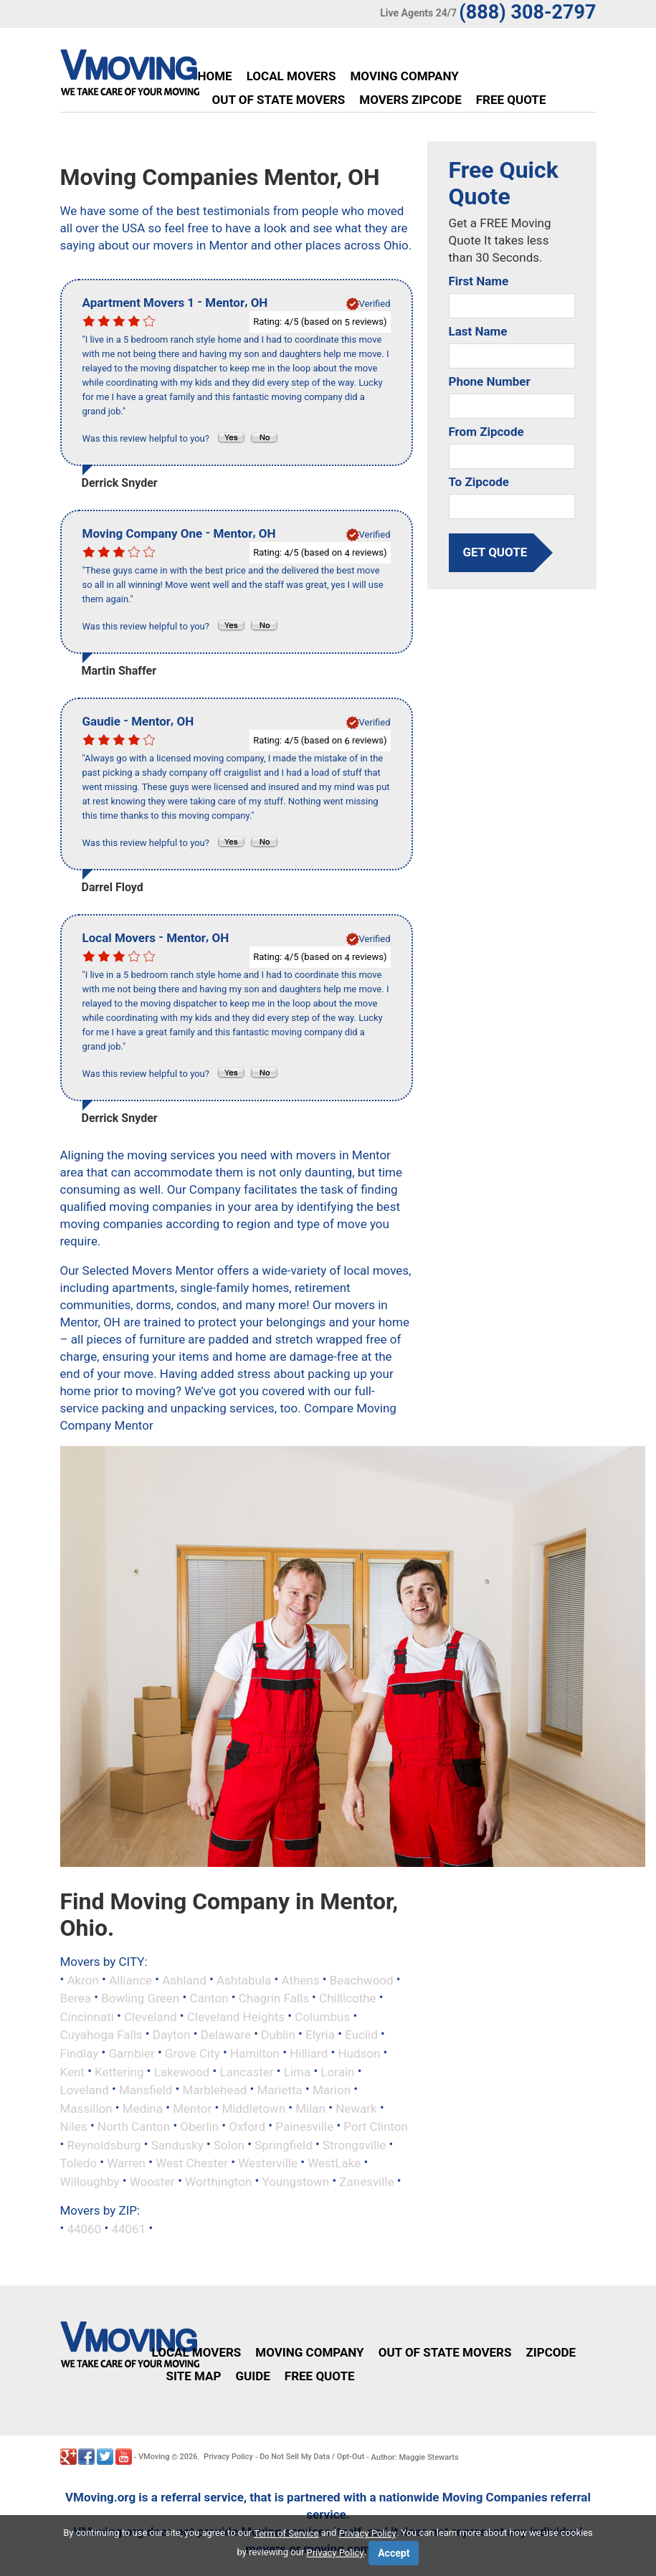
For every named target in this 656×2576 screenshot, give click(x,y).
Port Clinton (375, 2126)
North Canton (134, 2126)
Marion (332, 2090)
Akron (82, 1979)
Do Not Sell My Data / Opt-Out (312, 2456)
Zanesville (366, 2181)
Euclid (361, 2035)
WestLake (334, 2163)
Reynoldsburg (104, 2144)
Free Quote (511, 99)
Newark (356, 2108)
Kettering (119, 2071)
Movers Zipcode (410, 99)
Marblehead (215, 2090)
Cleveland (150, 2016)
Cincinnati (87, 2016)
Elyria (320, 2035)
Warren (126, 2163)
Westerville (268, 2163)
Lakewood (182, 2071)
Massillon (86, 2108)
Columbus (322, 2016)
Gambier (131, 2053)
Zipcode (551, 2352)
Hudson (359, 2053)
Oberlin (199, 2126)
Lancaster (247, 2071)
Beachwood (362, 1979)
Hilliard (309, 2053)
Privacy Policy (228, 2456)
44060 (84, 2229)
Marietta (279, 2090)
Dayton (172, 2035)
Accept (393, 2553)
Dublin (278, 2035)
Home (215, 76)
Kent (72, 2071)
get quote (495, 552)
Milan (310, 2108)
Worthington (218, 2181)
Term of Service (286, 2533)
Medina (143, 2108)
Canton (208, 1998)
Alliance (130, 1979)
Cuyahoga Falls (101, 2035)
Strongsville (354, 2144)
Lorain (337, 2071)
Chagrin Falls (274, 1998)
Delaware (226, 2035)
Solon (229, 2144)
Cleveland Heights (236, 2016)
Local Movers (291, 76)
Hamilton (255, 2053)
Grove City (192, 2053)
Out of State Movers (279, 99)
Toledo (78, 2163)
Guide (252, 2376)
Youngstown (295, 2181)
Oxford (247, 2126)
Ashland (184, 1979)
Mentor (192, 2108)
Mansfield (145, 2090)
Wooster (152, 2181)
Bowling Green (140, 1998)
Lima (297, 2071)
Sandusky (177, 2144)
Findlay (79, 2053)
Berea (75, 1998)
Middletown (253, 2108)
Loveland (84, 2090)
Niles (73, 2126)
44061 (128, 2229)
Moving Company (404, 76)
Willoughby (90, 2181)
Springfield (284, 2144)
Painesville (304, 2126)
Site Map (194, 2376)
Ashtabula (244, 1979)
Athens (301, 1979)
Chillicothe (347, 1998)
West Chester (192, 2163)
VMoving (154, 2456)
